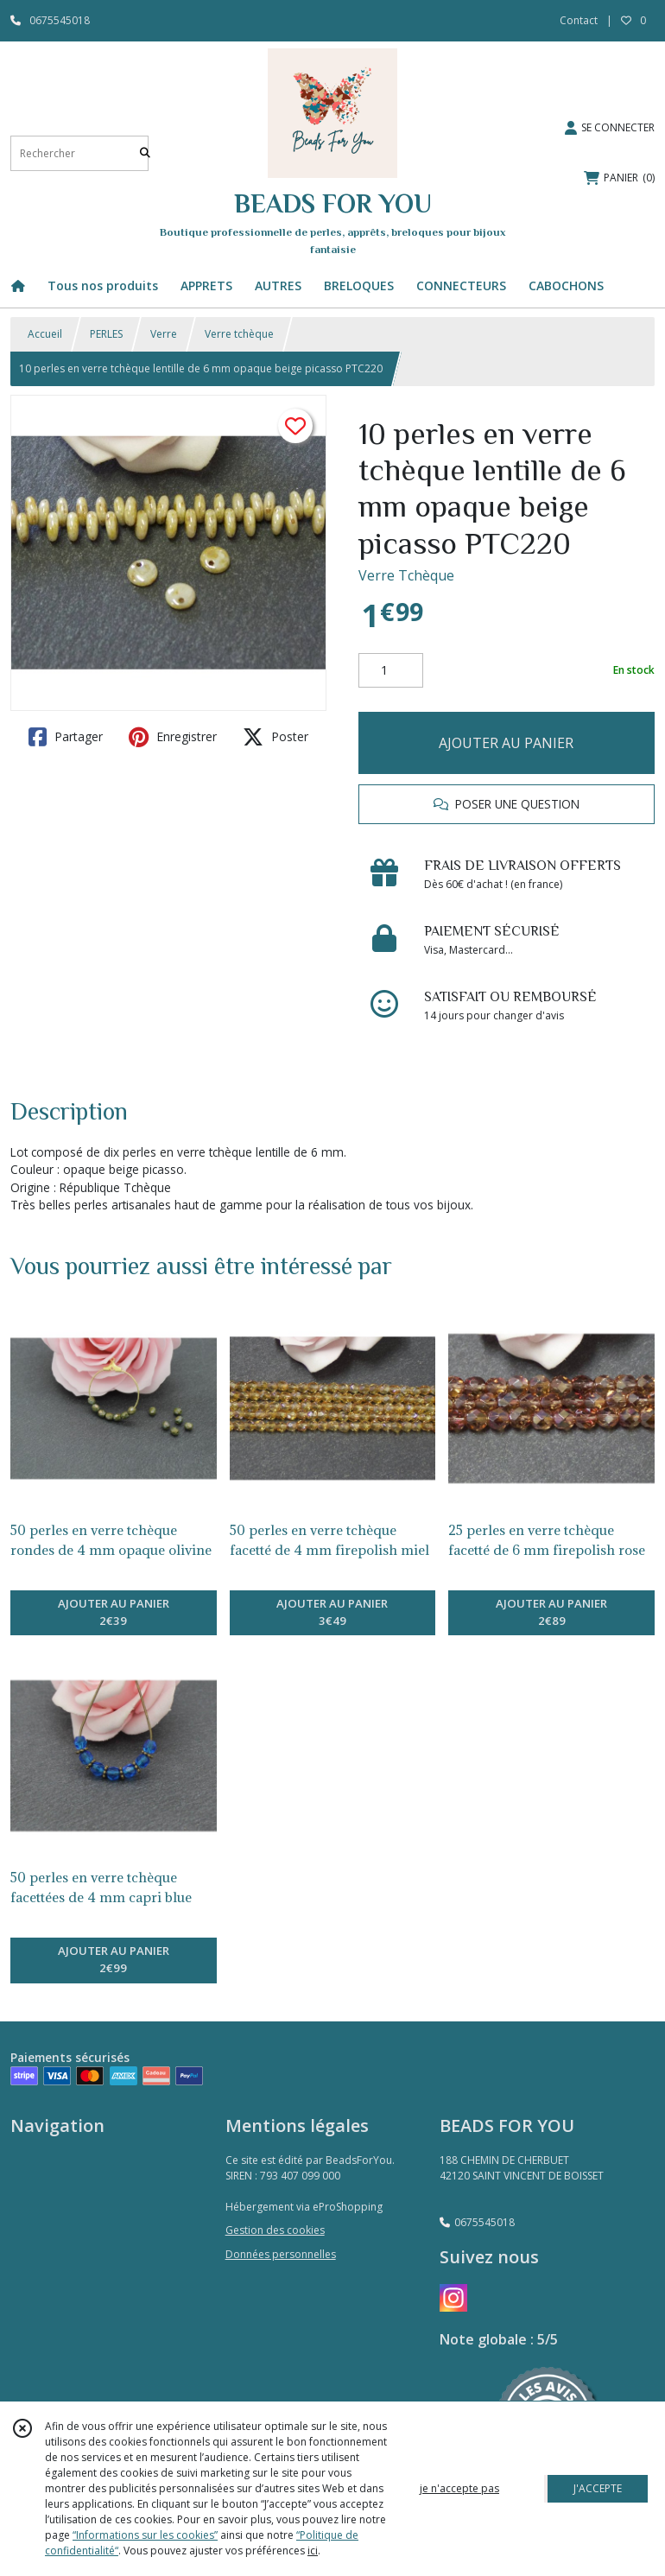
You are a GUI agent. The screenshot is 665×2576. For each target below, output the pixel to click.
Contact (579, 20)
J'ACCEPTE (597, 2488)
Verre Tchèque (406, 575)
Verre (163, 334)
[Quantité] (390, 670)
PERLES (106, 334)
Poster (275, 736)
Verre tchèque (239, 334)
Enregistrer (173, 736)
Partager (65, 736)
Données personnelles (280, 2254)
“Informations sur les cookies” (145, 2535)
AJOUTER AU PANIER (506, 742)
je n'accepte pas (459, 2488)
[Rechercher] (145, 153)
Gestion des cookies (275, 2230)
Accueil (45, 334)
